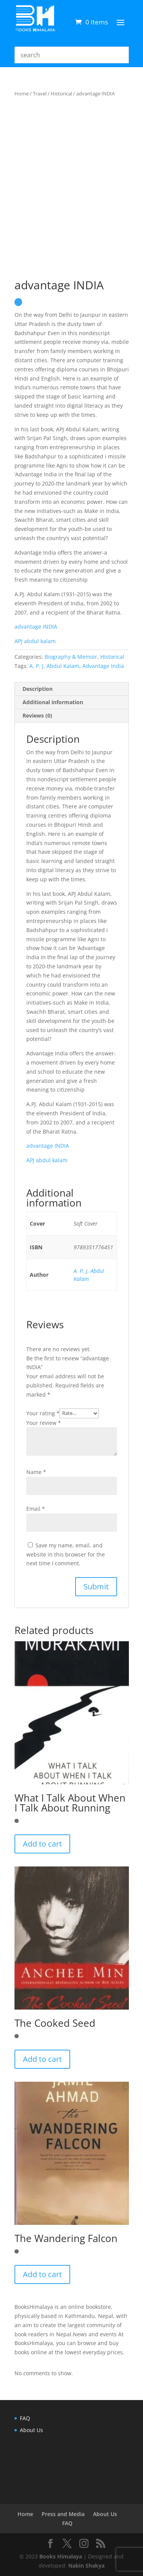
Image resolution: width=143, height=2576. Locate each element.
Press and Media (63, 2514)
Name (36, 1472)
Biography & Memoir (71, 656)
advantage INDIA (35, 626)
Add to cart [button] (42, 1844)
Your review (43, 1422)
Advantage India (103, 665)
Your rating (42, 1412)
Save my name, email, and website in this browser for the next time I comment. (65, 1554)
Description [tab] (37, 688)
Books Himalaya (60, 2556)
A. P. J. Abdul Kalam (54, 665)
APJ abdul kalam (46, 1160)
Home (21, 93)
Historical (61, 93)
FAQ (25, 2418)
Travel (40, 93)
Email (35, 1508)
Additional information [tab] (52, 702)
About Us (31, 2430)
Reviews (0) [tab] (37, 715)
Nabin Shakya (86, 2565)
